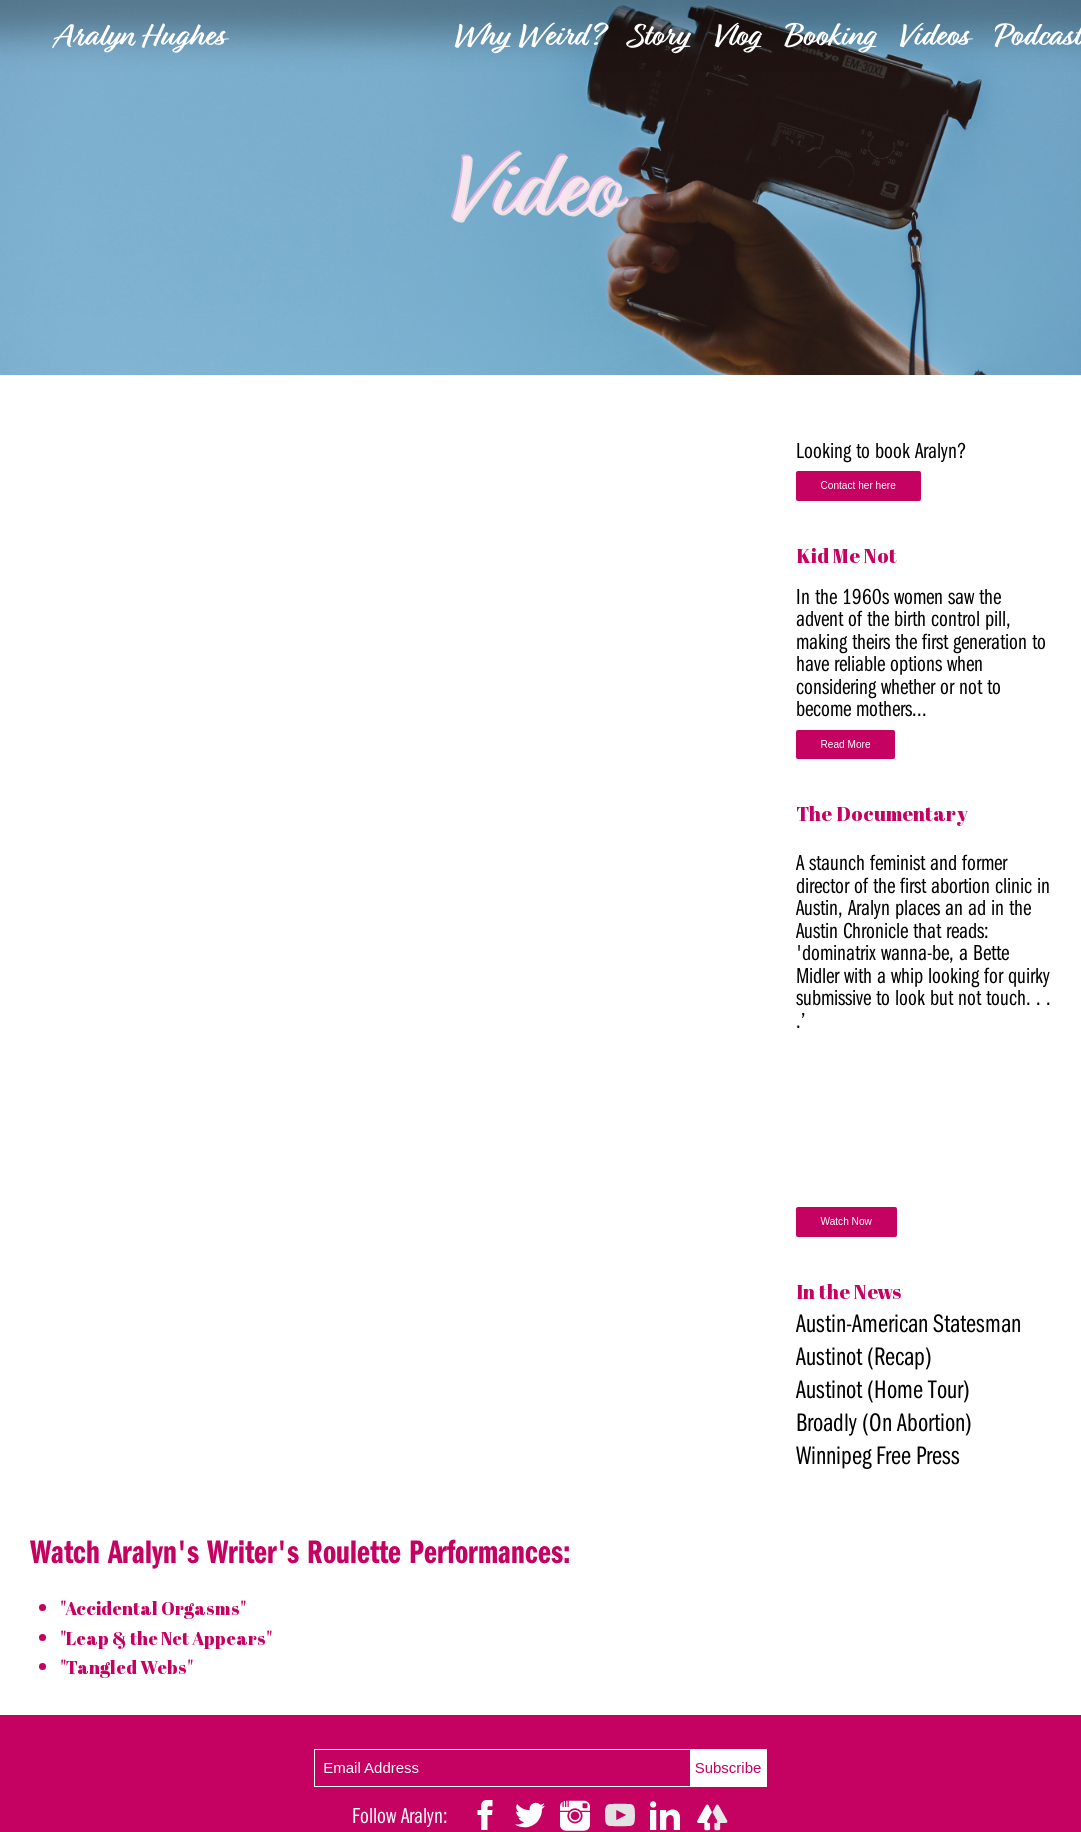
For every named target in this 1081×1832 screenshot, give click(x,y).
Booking (829, 39)
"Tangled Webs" (131, 1666)
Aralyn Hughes (139, 39)
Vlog (736, 39)
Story (658, 39)
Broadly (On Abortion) (884, 1424)
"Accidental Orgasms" (161, 1607)
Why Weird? (528, 39)
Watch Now (847, 1224)
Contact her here (859, 486)
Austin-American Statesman (908, 1325)
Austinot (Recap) (864, 1358)
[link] (541, 187)
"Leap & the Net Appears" (177, 1637)
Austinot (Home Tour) (883, 1391)
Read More (846, 745)
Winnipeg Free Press (878, 1457)
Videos (933, 39)
